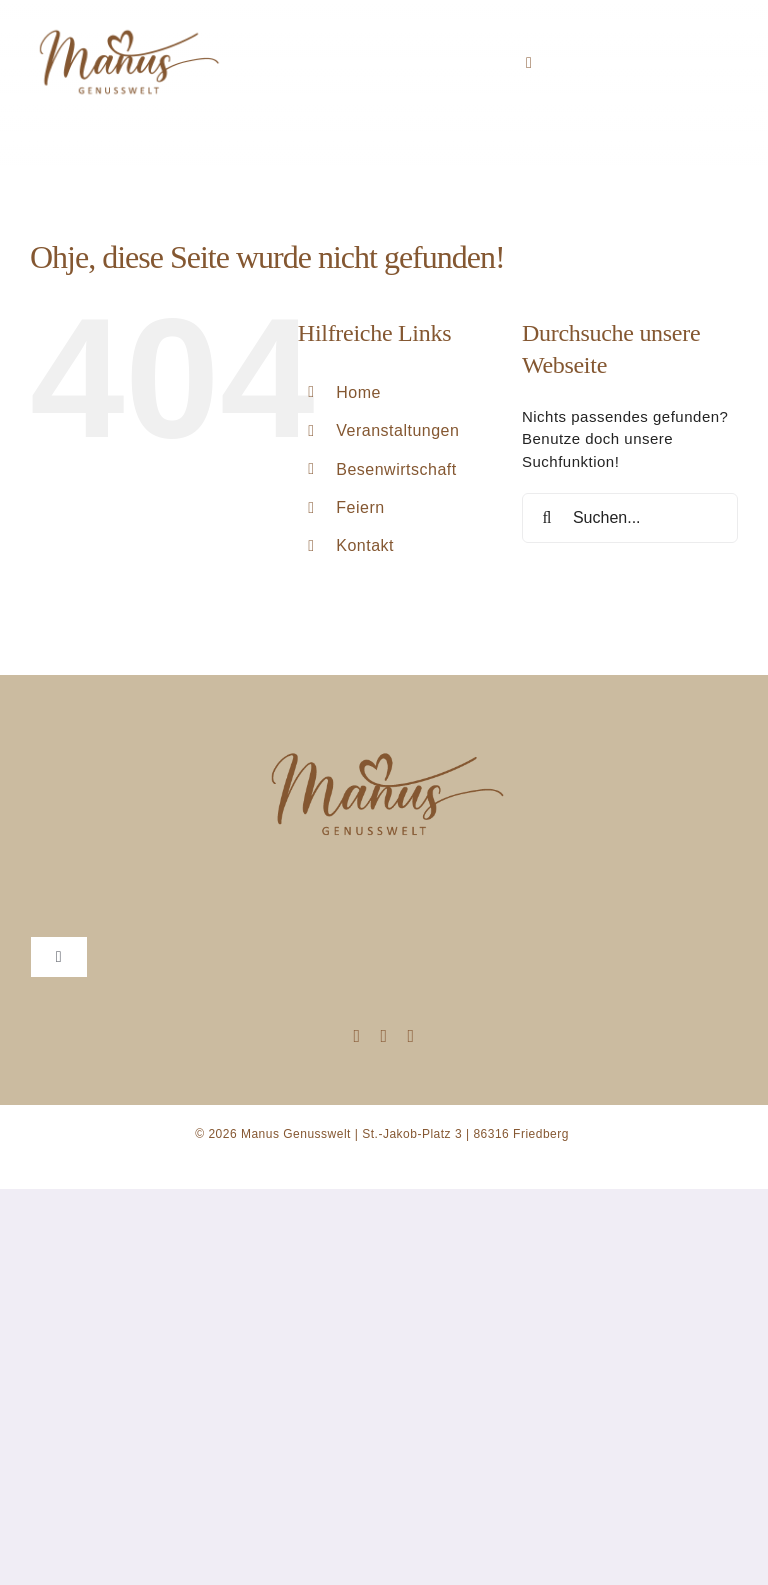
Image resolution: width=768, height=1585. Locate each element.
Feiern (360, 507)
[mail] (383, 1036)
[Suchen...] (630, 518)
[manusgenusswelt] (126, 23)
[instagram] (356, 1036)
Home (358, 392)
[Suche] (547, 518)
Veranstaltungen (397, 430)
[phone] (411, 1036)
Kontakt (365, 545)
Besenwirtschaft (396, 469)
